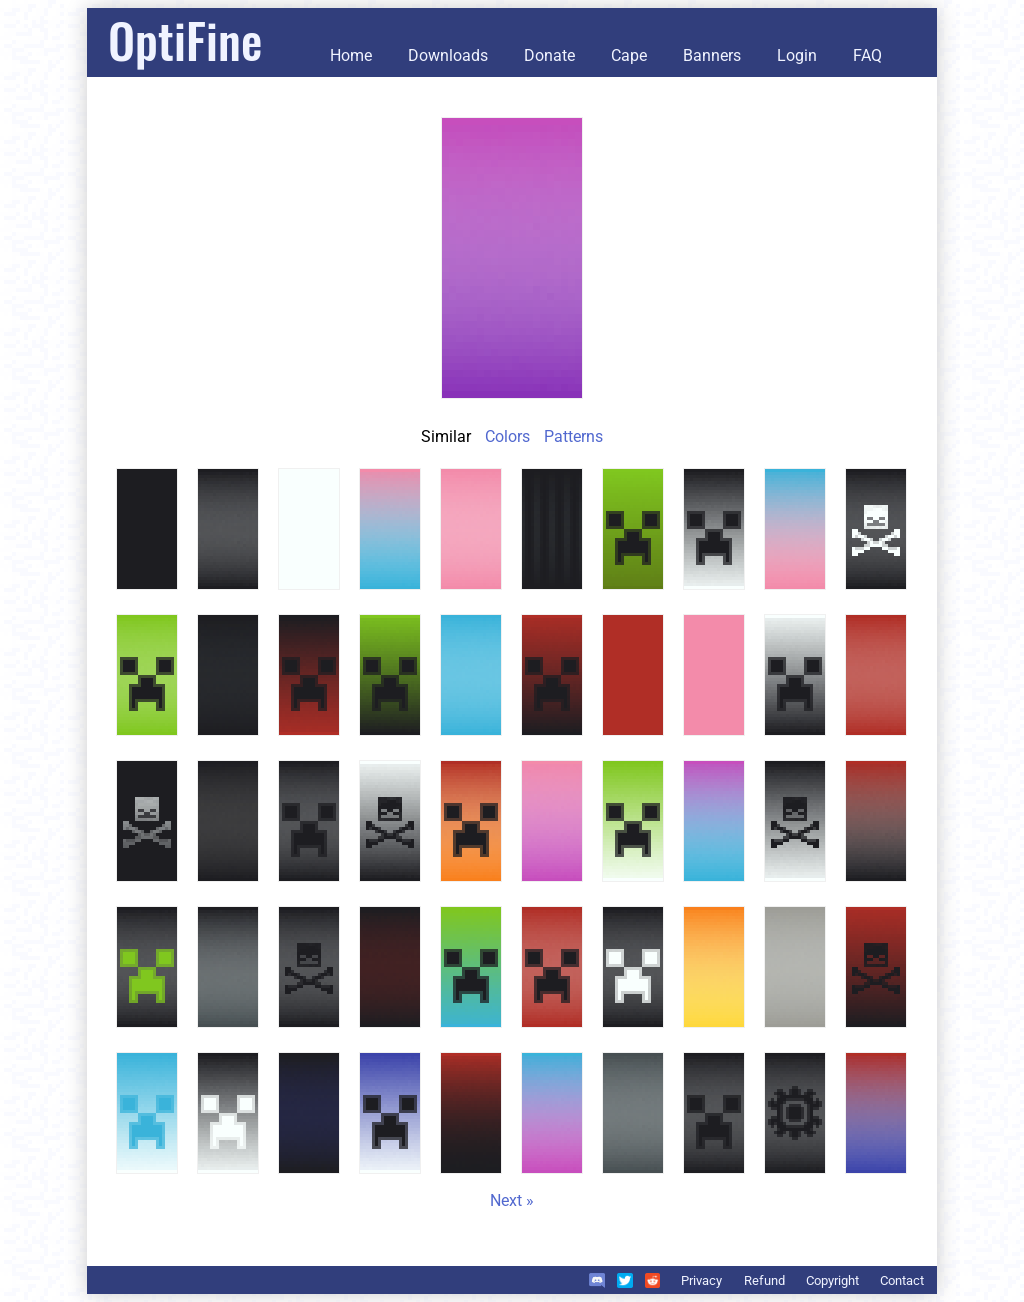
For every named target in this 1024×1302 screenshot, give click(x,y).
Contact (902, 1280)
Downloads (448, 55)
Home (351, 55)
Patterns (573, 436)
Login (797, 55)
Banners (712, 55)
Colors (507, 436)
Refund (764, 1280)
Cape (629, 55)
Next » (512, 1200)
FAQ (867, 55)
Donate (549, 55)
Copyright (832, 1280)
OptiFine (185, 39)
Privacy (701, 1280)
